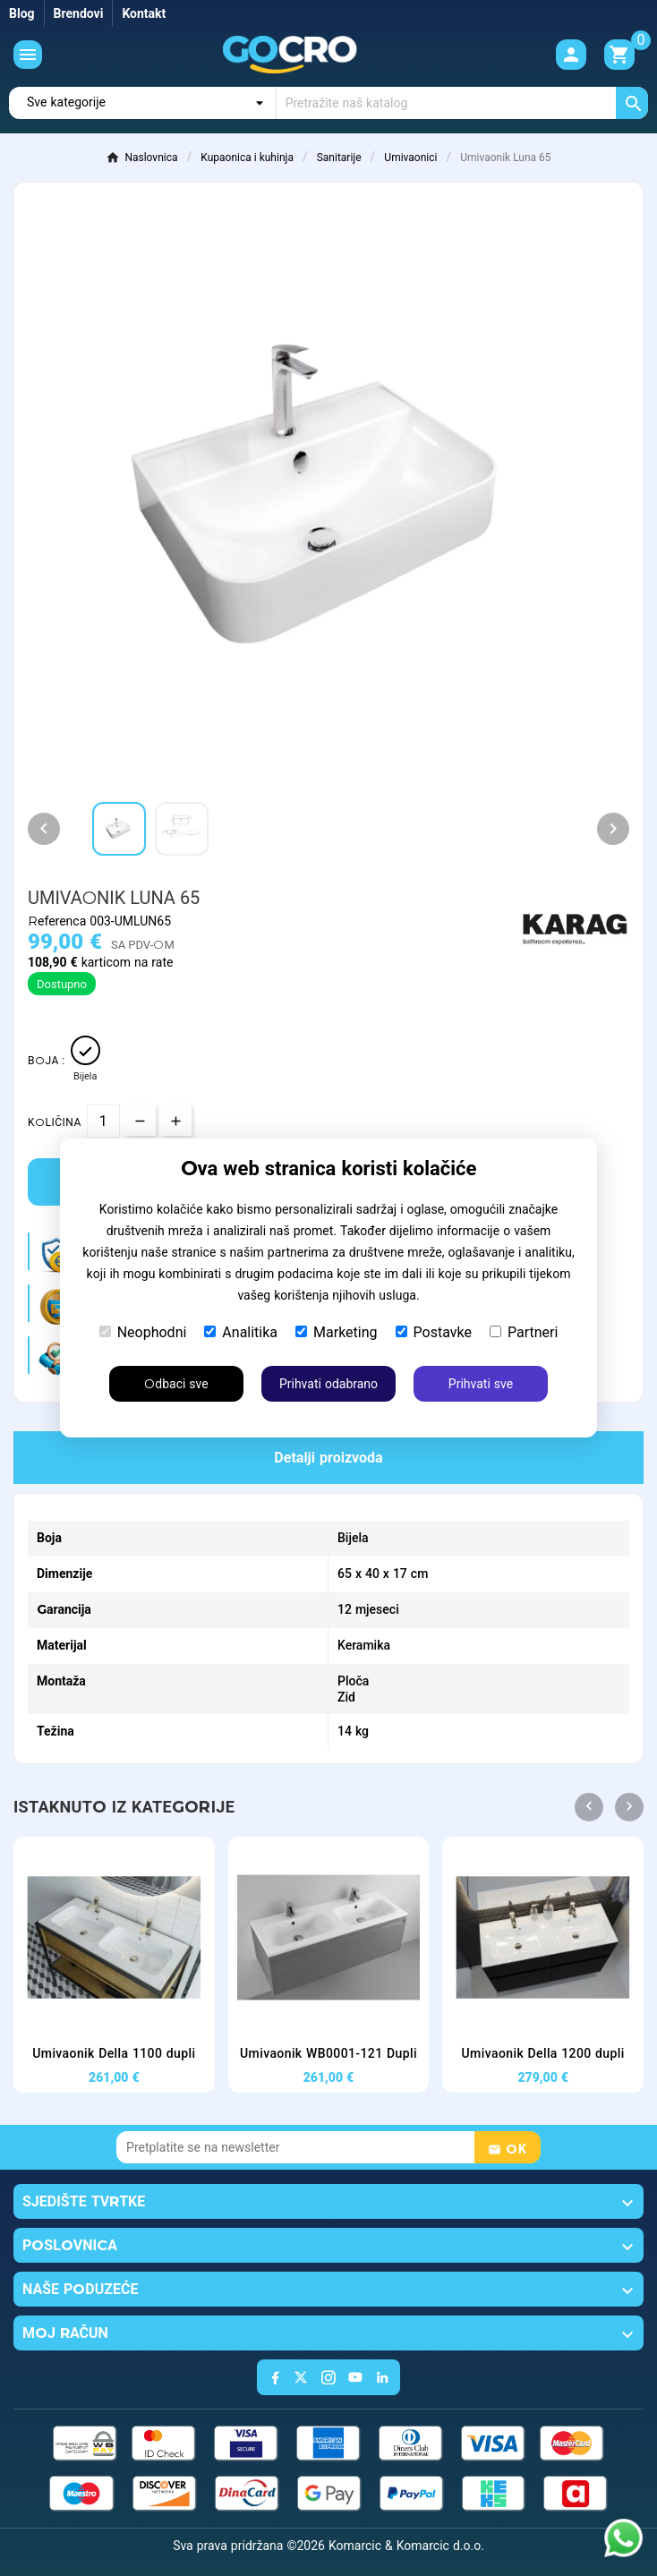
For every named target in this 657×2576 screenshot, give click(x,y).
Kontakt (144, 13)
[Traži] (462, 103)
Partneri (524, 1332)
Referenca (59, 921)
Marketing (336, 1332)
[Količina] (103, 1121)
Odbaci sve (176, 1384)
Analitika (240, 1332)
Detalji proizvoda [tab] (328, 1457)
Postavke (434, 1332)
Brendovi (79, 13)
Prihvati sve (480, 1384)
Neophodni (143, 1332)
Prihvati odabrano (328, 1384)
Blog (22, 13)
